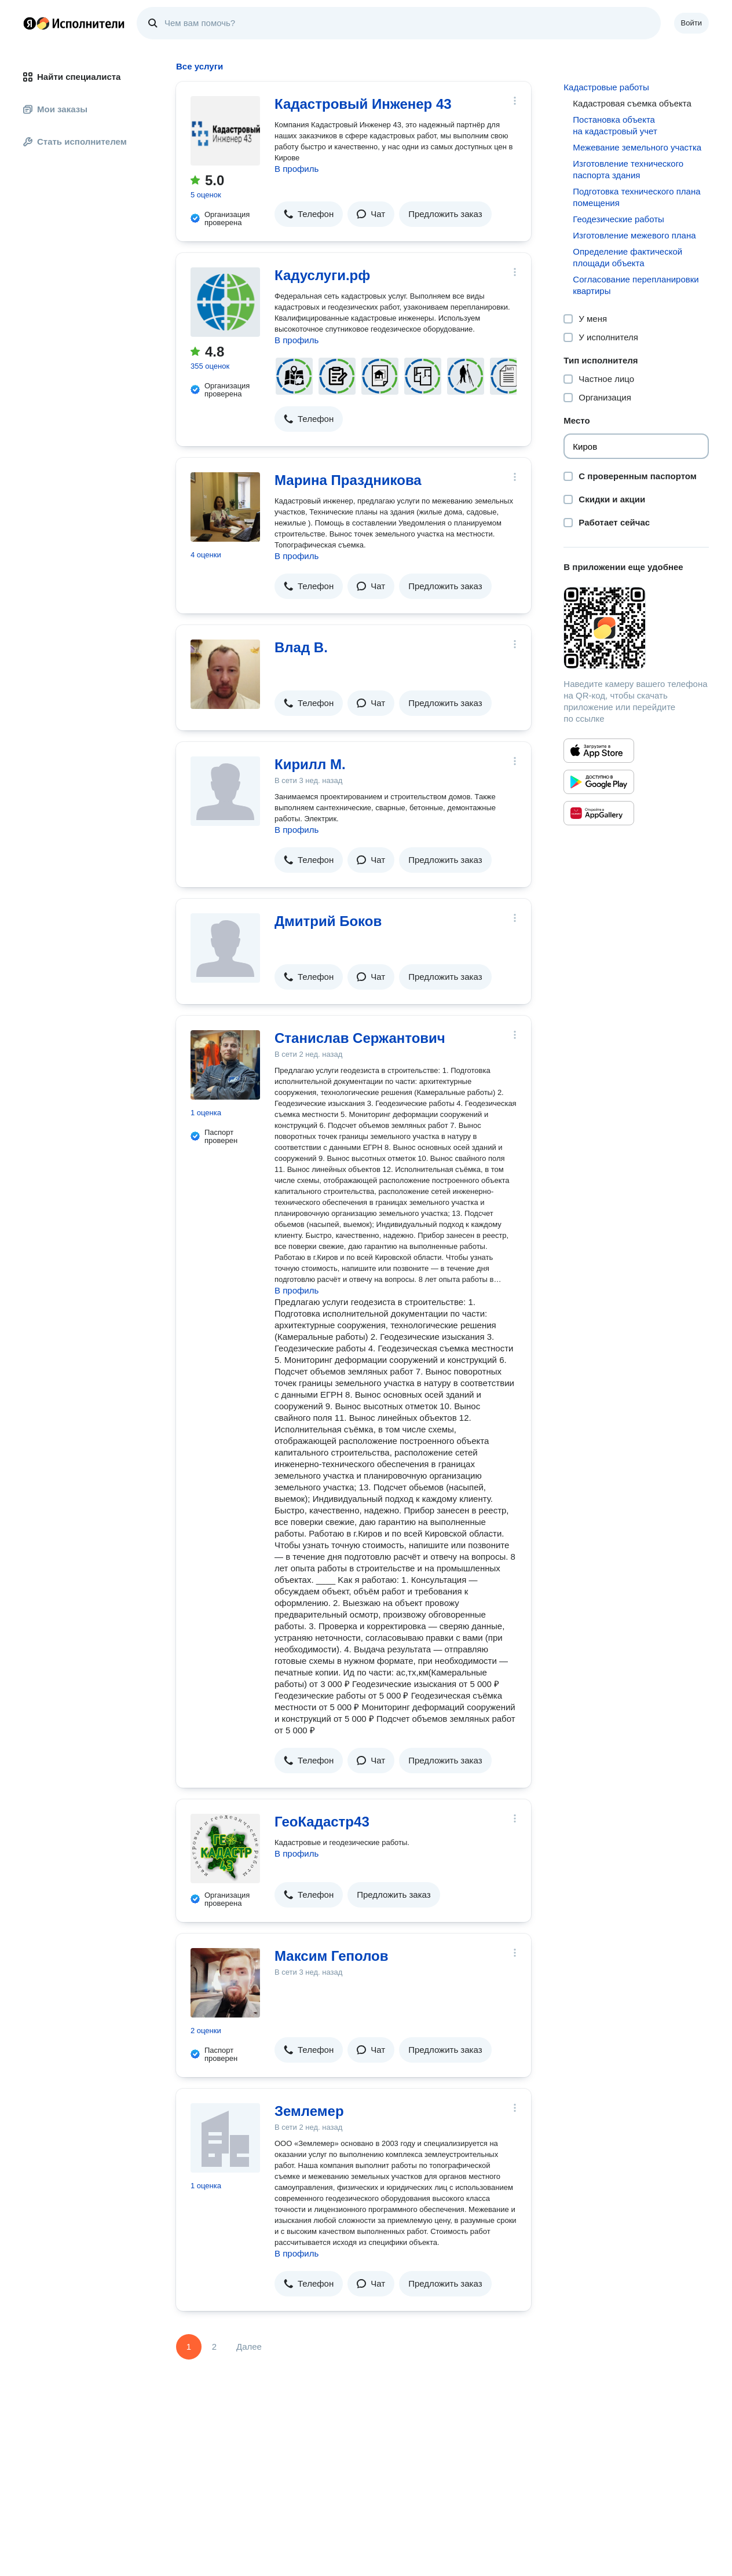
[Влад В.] (225, 674)
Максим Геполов (331, 1956)
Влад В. (301, 647)
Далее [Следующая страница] (249, 2346)
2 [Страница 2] (214, 2346)
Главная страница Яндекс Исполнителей (74, 23)
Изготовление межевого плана (634, 235)
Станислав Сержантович (359, 1038)
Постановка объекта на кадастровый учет (615, 125)
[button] (308, 214)
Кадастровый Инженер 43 (363, 104)
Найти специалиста (71, 77)
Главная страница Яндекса (29, 23)
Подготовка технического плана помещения (636, 197)
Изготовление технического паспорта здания (628, 169)
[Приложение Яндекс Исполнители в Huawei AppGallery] (598, 813)
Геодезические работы (618, 219)
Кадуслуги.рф (322, 275)
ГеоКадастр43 (321, 1821)
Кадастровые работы (606, 87)
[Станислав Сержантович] (225, 1065)
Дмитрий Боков (328, 921)
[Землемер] (225, 2138)
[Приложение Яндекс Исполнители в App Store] (598, 750)
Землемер (309, 2111)
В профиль (296, 169)
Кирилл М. (310, 764)
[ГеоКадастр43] (225, 1848)
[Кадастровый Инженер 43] (225, 131)
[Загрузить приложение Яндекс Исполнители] (636, 628)
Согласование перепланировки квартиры (635, 285)
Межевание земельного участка (637, 147)
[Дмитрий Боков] (225, 948)
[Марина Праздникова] (225, 507)
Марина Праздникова (348, 480)
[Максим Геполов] (225, 1983)
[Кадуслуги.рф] (225, 302)
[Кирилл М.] (225, 791)
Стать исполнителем (75, 141)
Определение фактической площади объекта (627, 257)
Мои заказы (55, 109)
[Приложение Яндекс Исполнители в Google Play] (598, 782)
